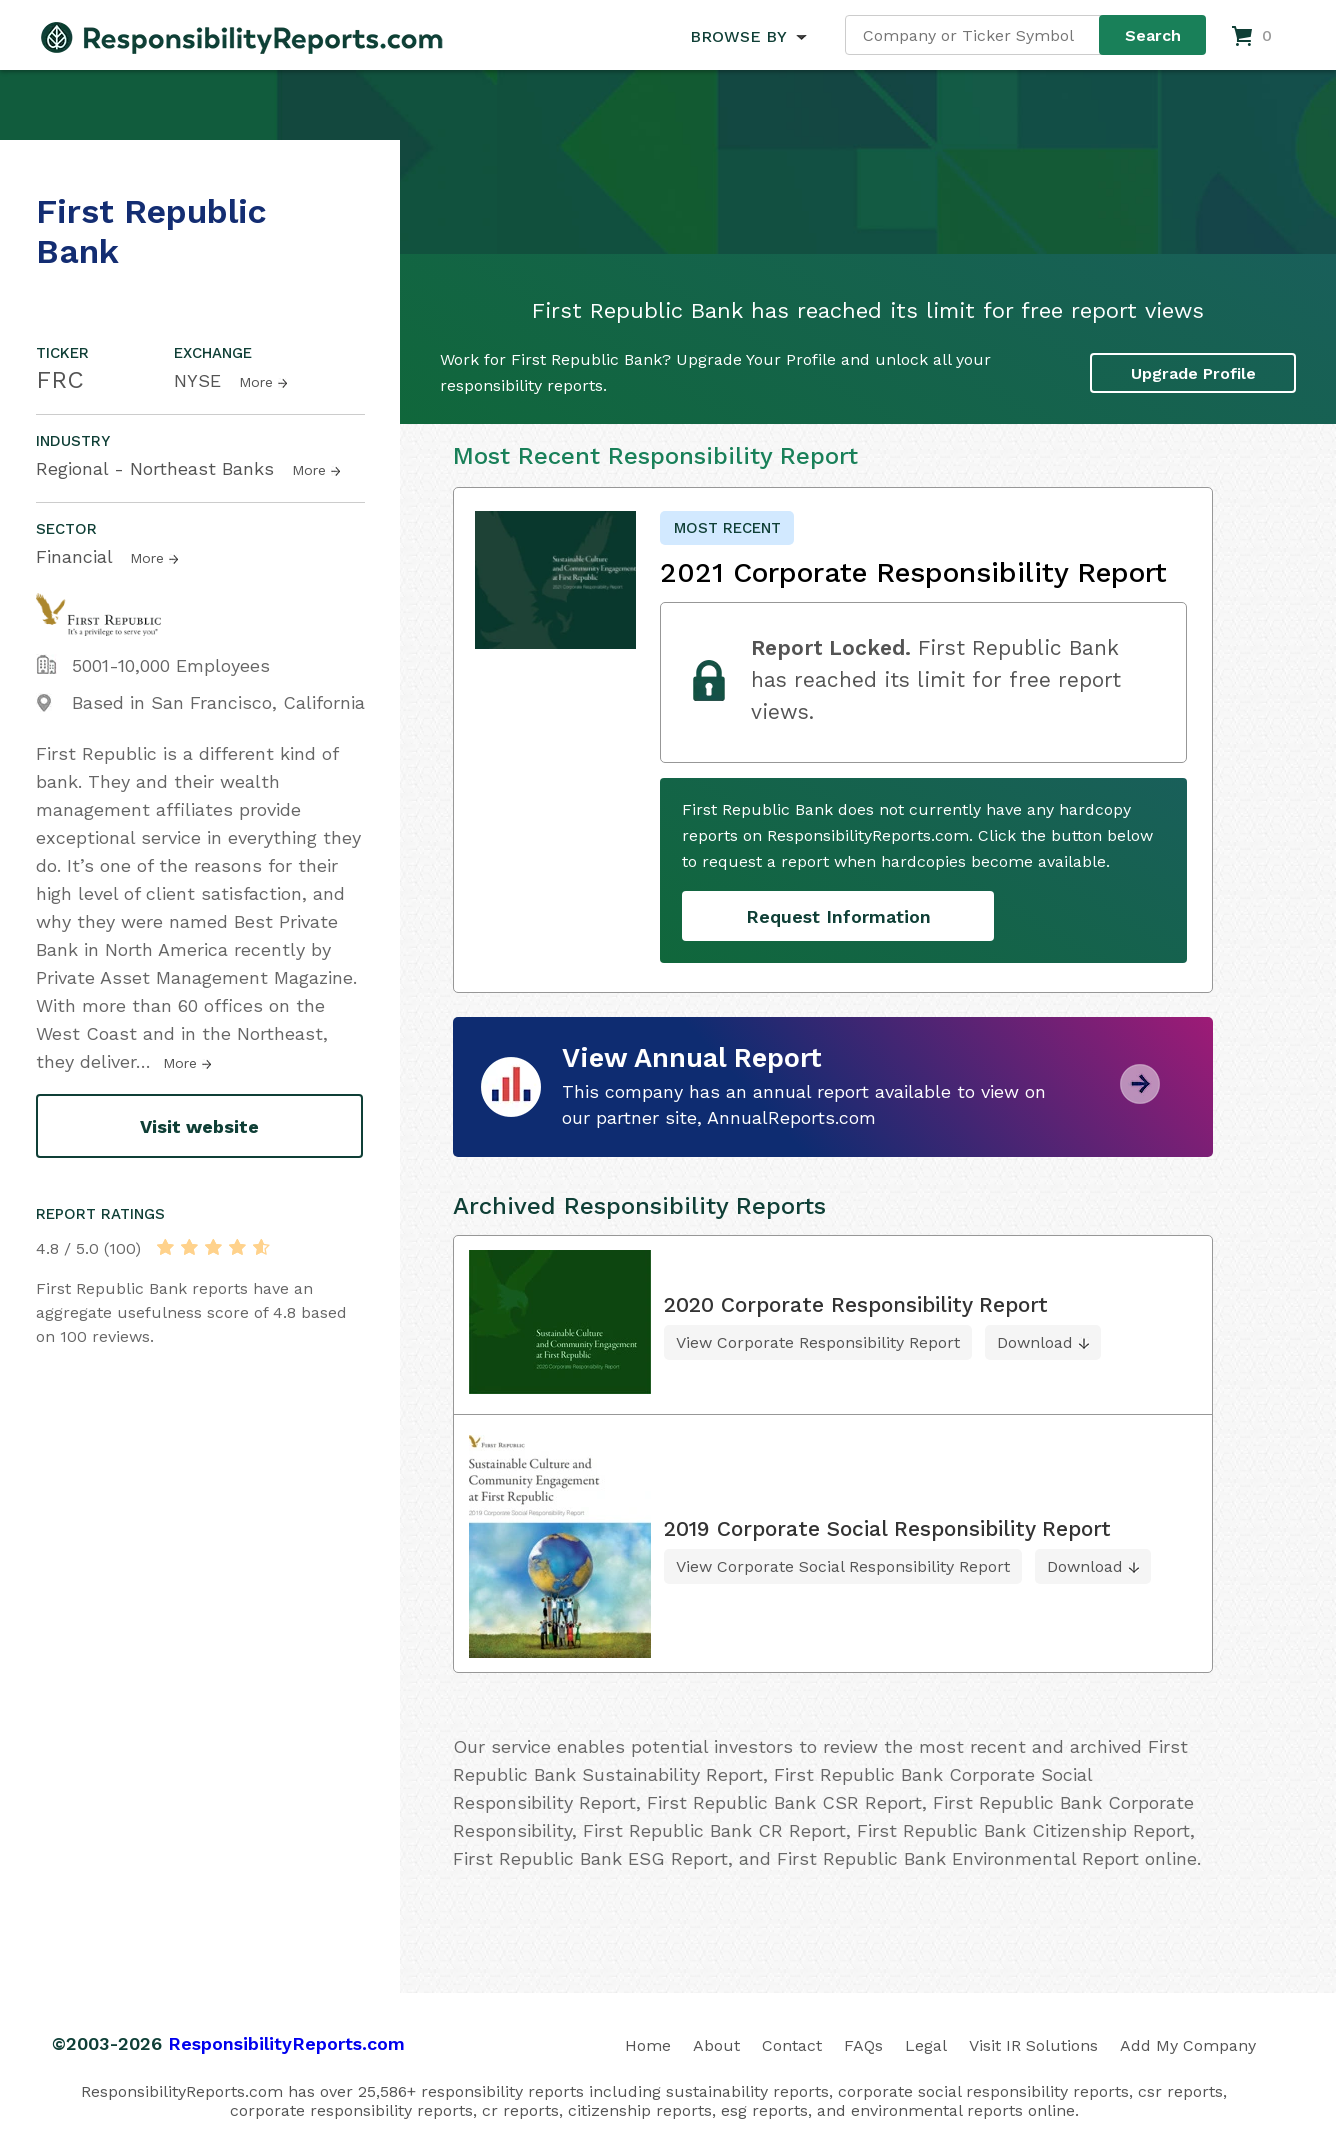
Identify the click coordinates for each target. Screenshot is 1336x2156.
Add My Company (1188, 2045)
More (256, 382)
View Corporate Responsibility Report (818, 1342)
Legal (926, 2045)
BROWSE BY (738, 36)
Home (648, 2045)
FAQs (863, 2045)
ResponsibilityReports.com (286, 2043)
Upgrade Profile (1193, 372)
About (716, 2045)
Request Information (838, 916)
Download (1035, 1342)
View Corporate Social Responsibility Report (843, 1566)
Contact (792, 2045)
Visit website (199, 1126)
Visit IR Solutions (1033, 2045)
